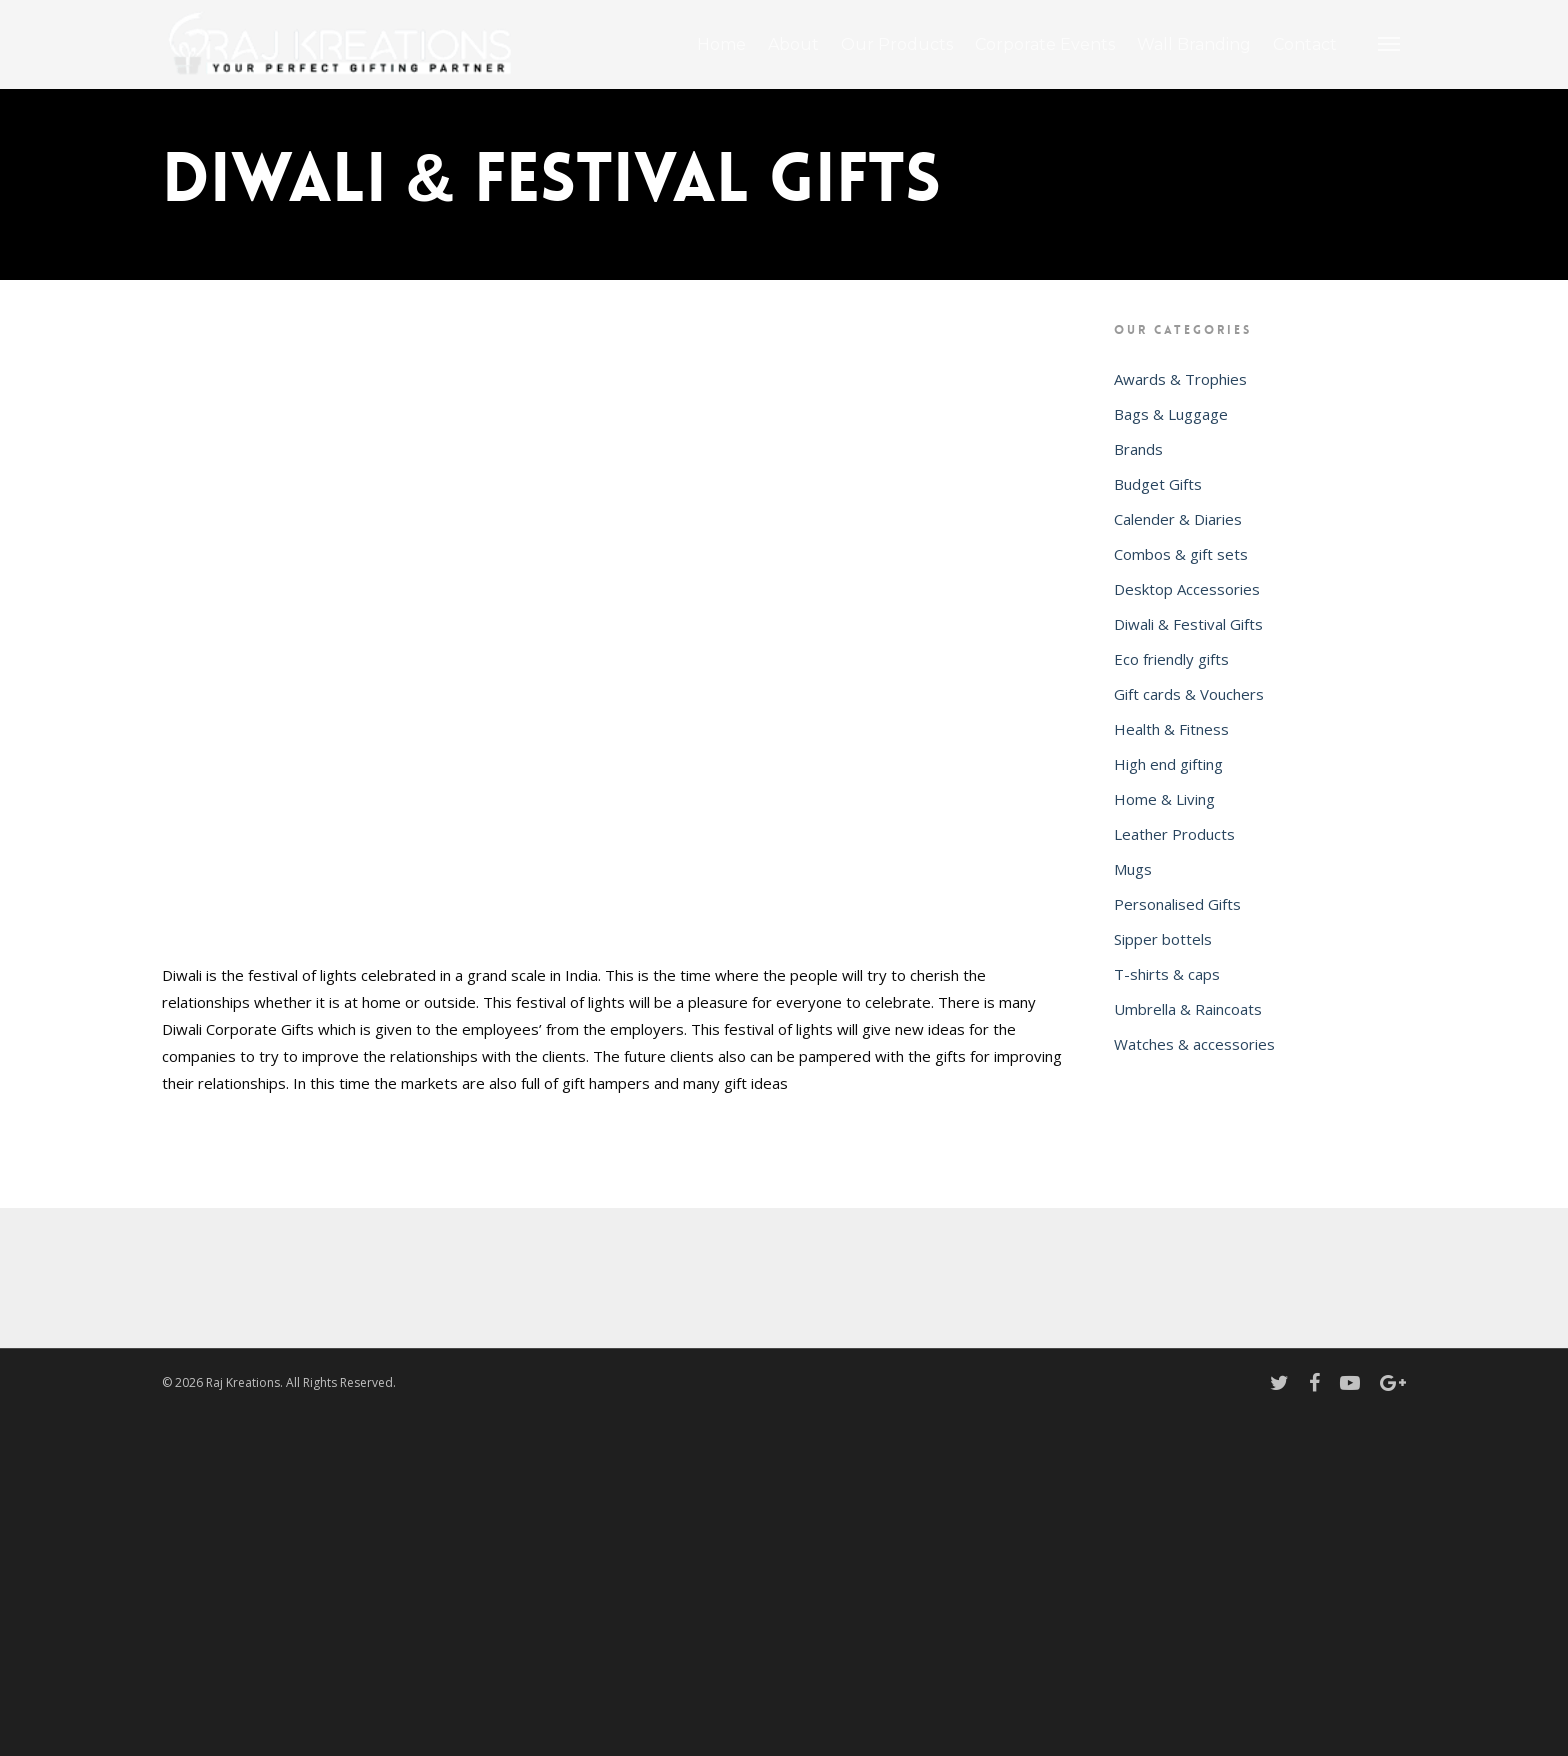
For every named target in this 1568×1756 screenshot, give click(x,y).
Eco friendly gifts (1171, 659)
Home (721, 44)
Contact (1305, 44)
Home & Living (1164, 799)
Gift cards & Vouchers (1189, 694)
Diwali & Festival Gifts (1188, 624)
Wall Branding (1194, 44)
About (793, 44)
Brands (1138, 449)
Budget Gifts (1158, 484)
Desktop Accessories (1187, 589)
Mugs (1133, 869)
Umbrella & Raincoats (1188, 1009)
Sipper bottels (1163, 939)
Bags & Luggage (1171, 414)
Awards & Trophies (1180, 379)
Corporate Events (1045, 44)
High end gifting (1168, 764)
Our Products (897, 44)
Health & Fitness (1171, 729)
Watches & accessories (1194, 1044)
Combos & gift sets (1181, 554)
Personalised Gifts (1177, 904)
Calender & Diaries (1178, 519)
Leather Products (1174, 834)
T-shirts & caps (1167, 974)
